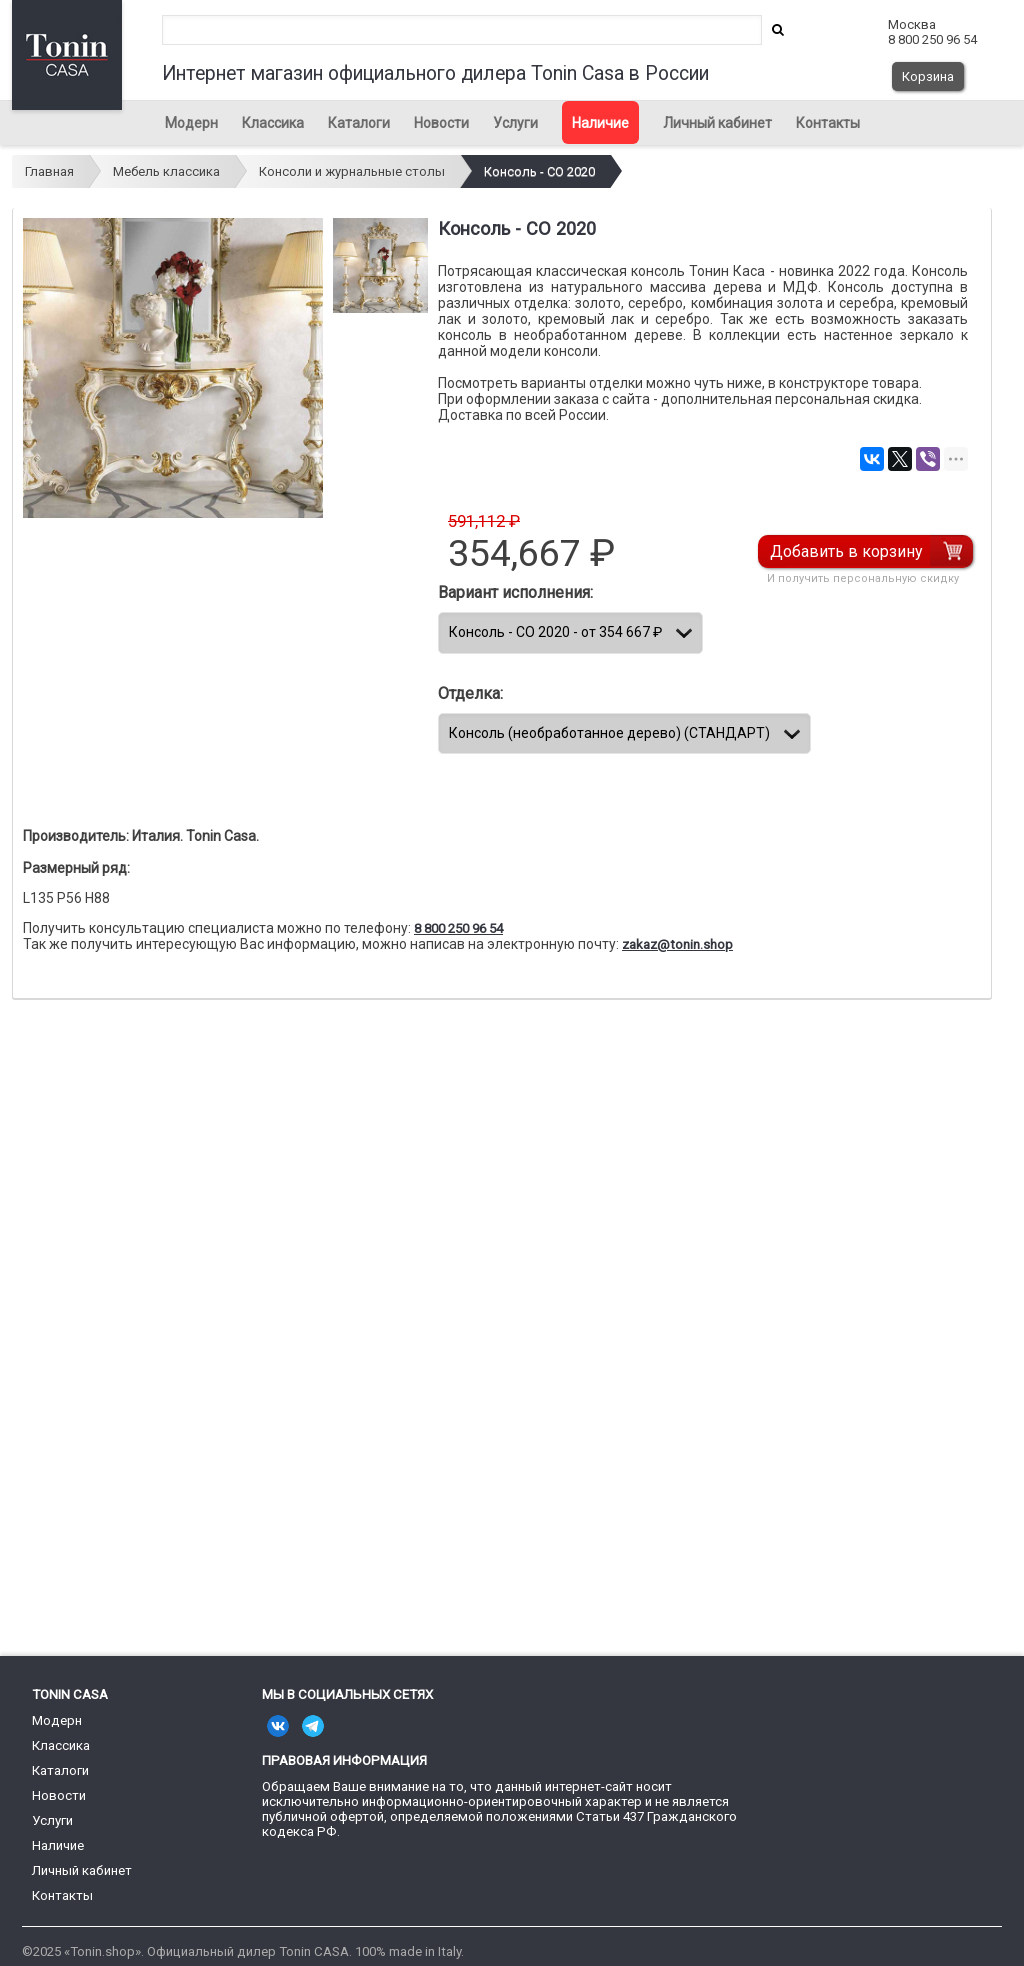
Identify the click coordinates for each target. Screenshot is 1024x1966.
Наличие (600, 123)
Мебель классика (166, 171)
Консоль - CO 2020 (539, 171)
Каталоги (359, 123)
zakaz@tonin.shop (677, 944)
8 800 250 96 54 (458, 928)
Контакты (828, 123)
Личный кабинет (717, 123)
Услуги (515, 123)
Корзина (928, 76)
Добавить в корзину (847, 551)
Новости (441, 123)
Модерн (191, 123)
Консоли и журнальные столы (352, 171)
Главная (49, 171)
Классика (273, 123)
